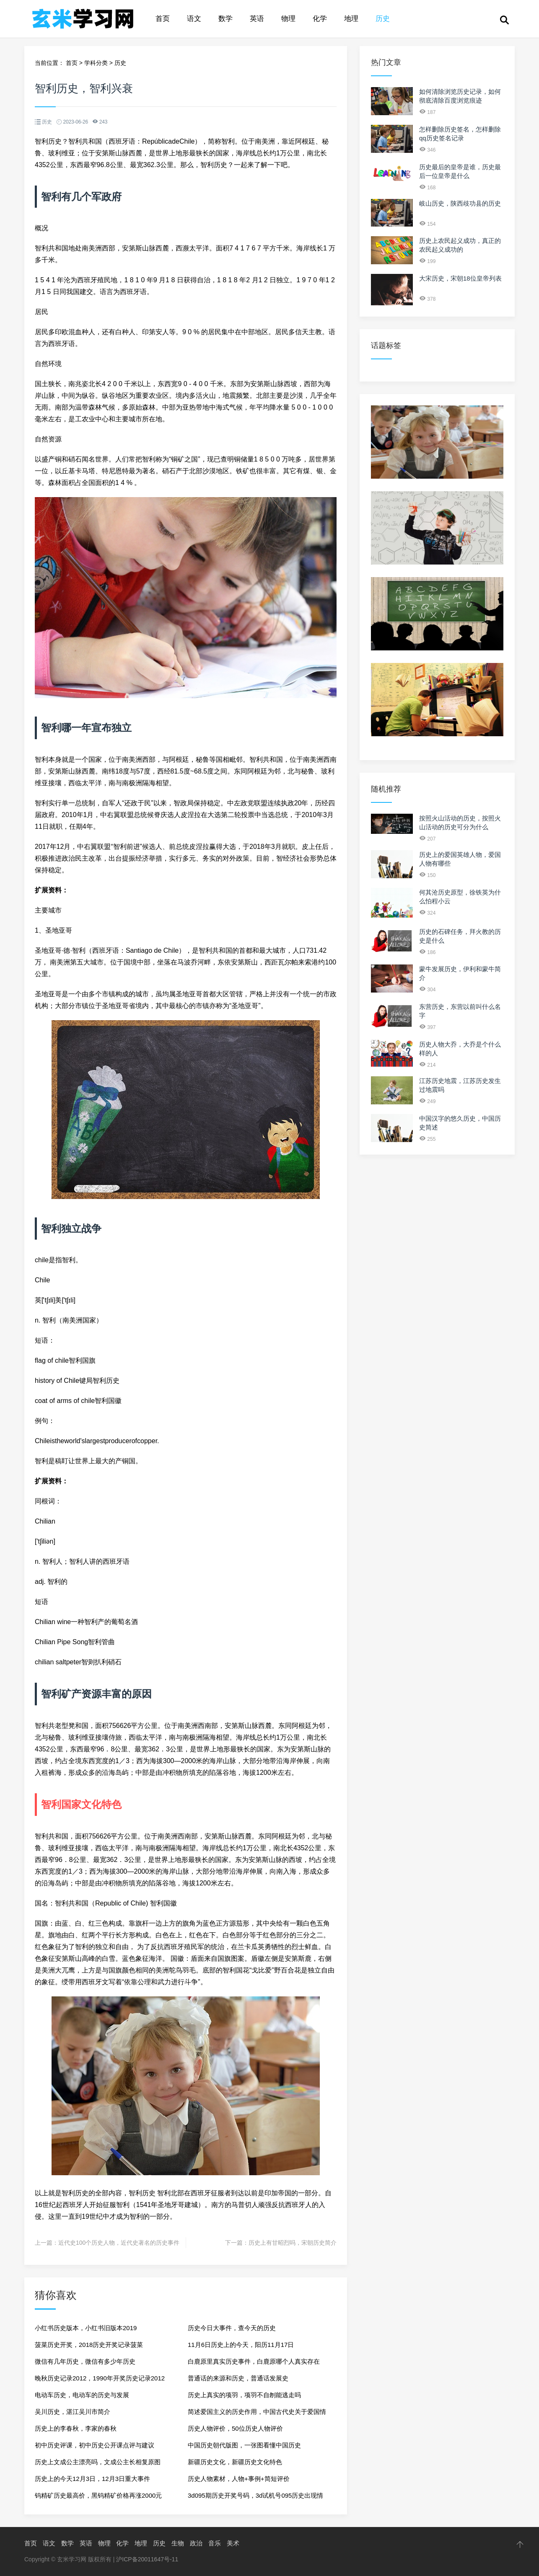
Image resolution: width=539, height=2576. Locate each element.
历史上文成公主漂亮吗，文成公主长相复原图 (98, 2461)
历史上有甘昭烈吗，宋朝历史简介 (293, 2242)
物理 (288, 19)
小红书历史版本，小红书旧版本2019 (86, 2327)
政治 (196, 2543)
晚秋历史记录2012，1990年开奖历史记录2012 (100, 2378)
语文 (194, 19)
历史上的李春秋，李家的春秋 (76, 2428)
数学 (225, 19)
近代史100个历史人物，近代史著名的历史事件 (118, 2242)
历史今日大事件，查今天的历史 (232, 2327)
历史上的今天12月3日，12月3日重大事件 (92, 2478)
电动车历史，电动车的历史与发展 (82, 2394)
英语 (257, 19)
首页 (162, 19)
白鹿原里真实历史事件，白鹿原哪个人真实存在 (254, 2361)
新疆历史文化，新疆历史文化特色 (235, 2461)
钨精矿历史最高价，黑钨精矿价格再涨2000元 (98, 2495)
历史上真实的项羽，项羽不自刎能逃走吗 (244, 2394)
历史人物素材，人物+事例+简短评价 (239, 2478)
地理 (351, 19)
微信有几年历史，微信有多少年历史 (85, 2361)
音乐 (214, 2543)
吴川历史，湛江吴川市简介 (72, 2411)
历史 (383, 19)
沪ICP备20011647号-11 (147, 2559)
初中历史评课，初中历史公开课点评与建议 (94, 2445)
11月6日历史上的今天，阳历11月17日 (241, 2344)
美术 (233, 2543)
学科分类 (96, 62)
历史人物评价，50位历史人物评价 (235, 2428)
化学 (320, 19)
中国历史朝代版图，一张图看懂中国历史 (244, 2445)
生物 (177, 2543)
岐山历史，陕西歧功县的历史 (460, 203)
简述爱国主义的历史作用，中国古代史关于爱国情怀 (257, 2414)
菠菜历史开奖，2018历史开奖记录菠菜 (89, 2344)
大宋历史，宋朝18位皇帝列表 (460, 278)
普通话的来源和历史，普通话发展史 (238, 2378)
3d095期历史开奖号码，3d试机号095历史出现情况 (255, 2498)
